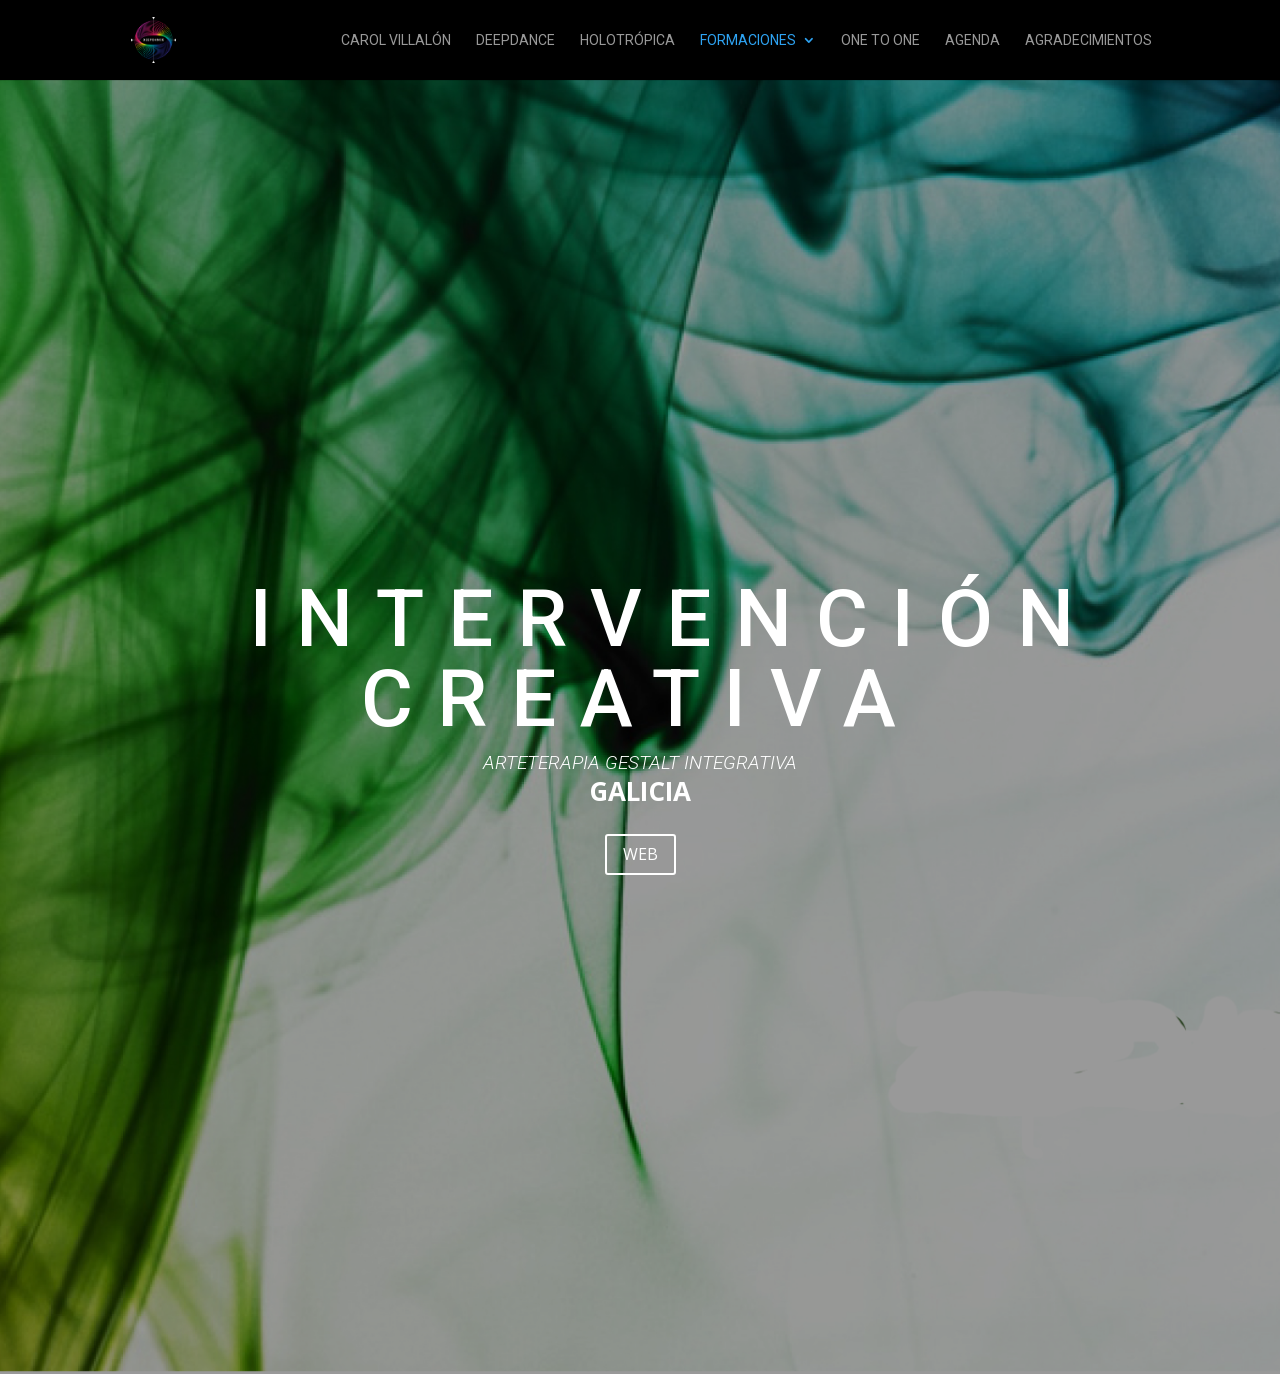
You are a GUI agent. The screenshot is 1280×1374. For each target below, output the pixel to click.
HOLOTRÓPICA (627, 40)
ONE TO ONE (880, 40)
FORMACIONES (748, 40)
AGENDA (972, 40)
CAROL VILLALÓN (396, 40)
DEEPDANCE (515, 40)
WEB (640, 854)
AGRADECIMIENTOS (1088, 40)
